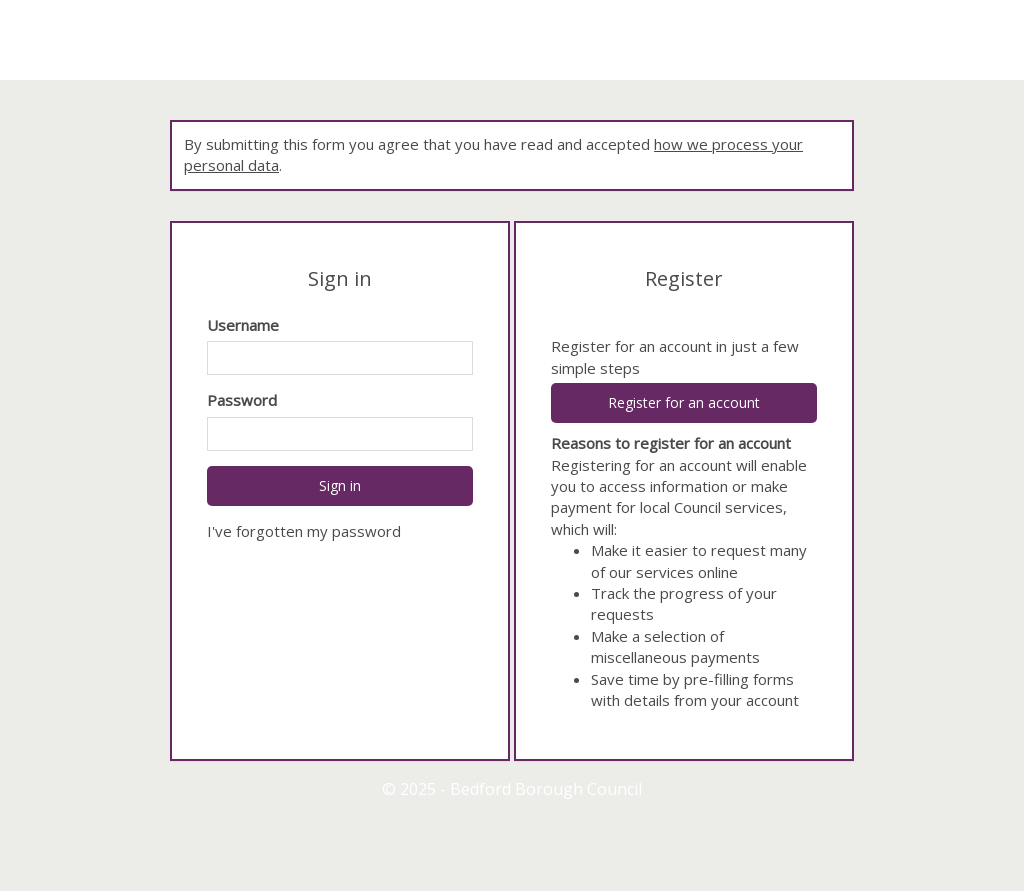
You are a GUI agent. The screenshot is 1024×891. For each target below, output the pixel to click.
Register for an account (684, 402)
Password (242, 400)
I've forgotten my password (304, 531)
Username (243, 325)
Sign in (340, 485)
